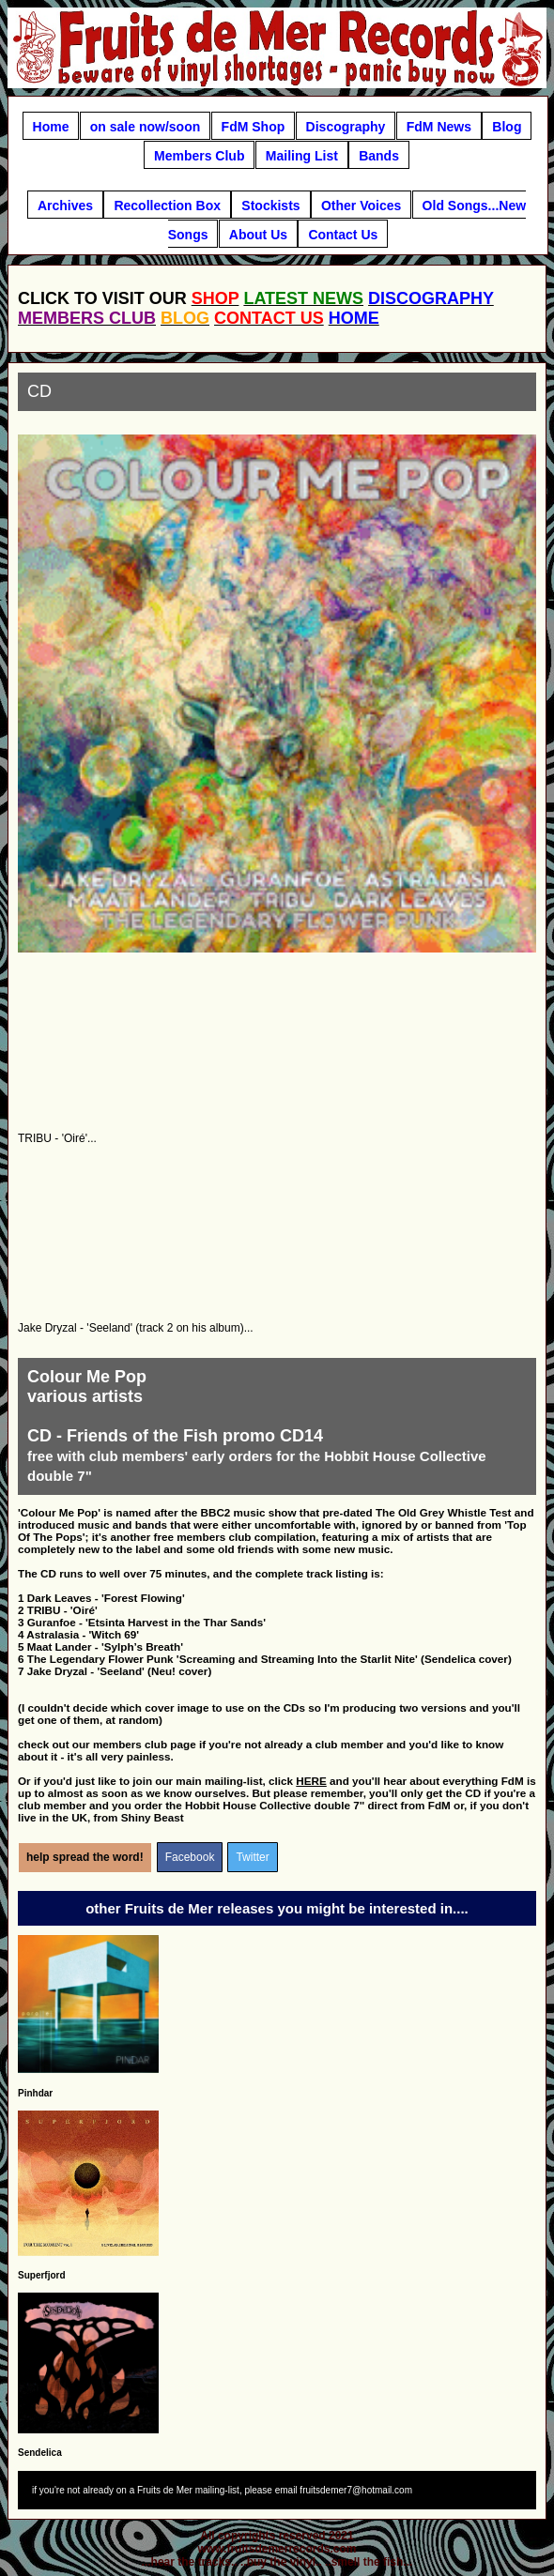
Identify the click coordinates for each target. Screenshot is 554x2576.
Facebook (190, 1857)
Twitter (252, 1857)
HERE (311, 1781)
